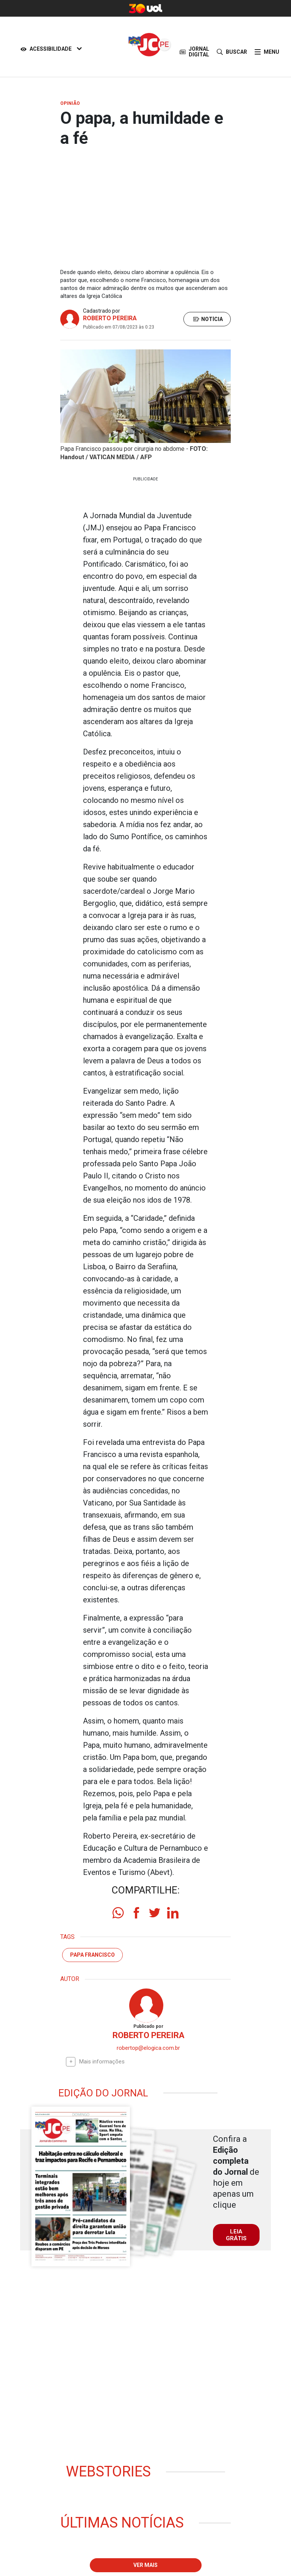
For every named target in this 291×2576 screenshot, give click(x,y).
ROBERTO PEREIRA (110, 318)
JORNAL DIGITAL (194, 52)
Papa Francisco (92, 1955)
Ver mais (145, 2565)
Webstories (108, 2471)
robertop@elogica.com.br (148, 2048)
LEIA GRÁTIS (236, 2235)
